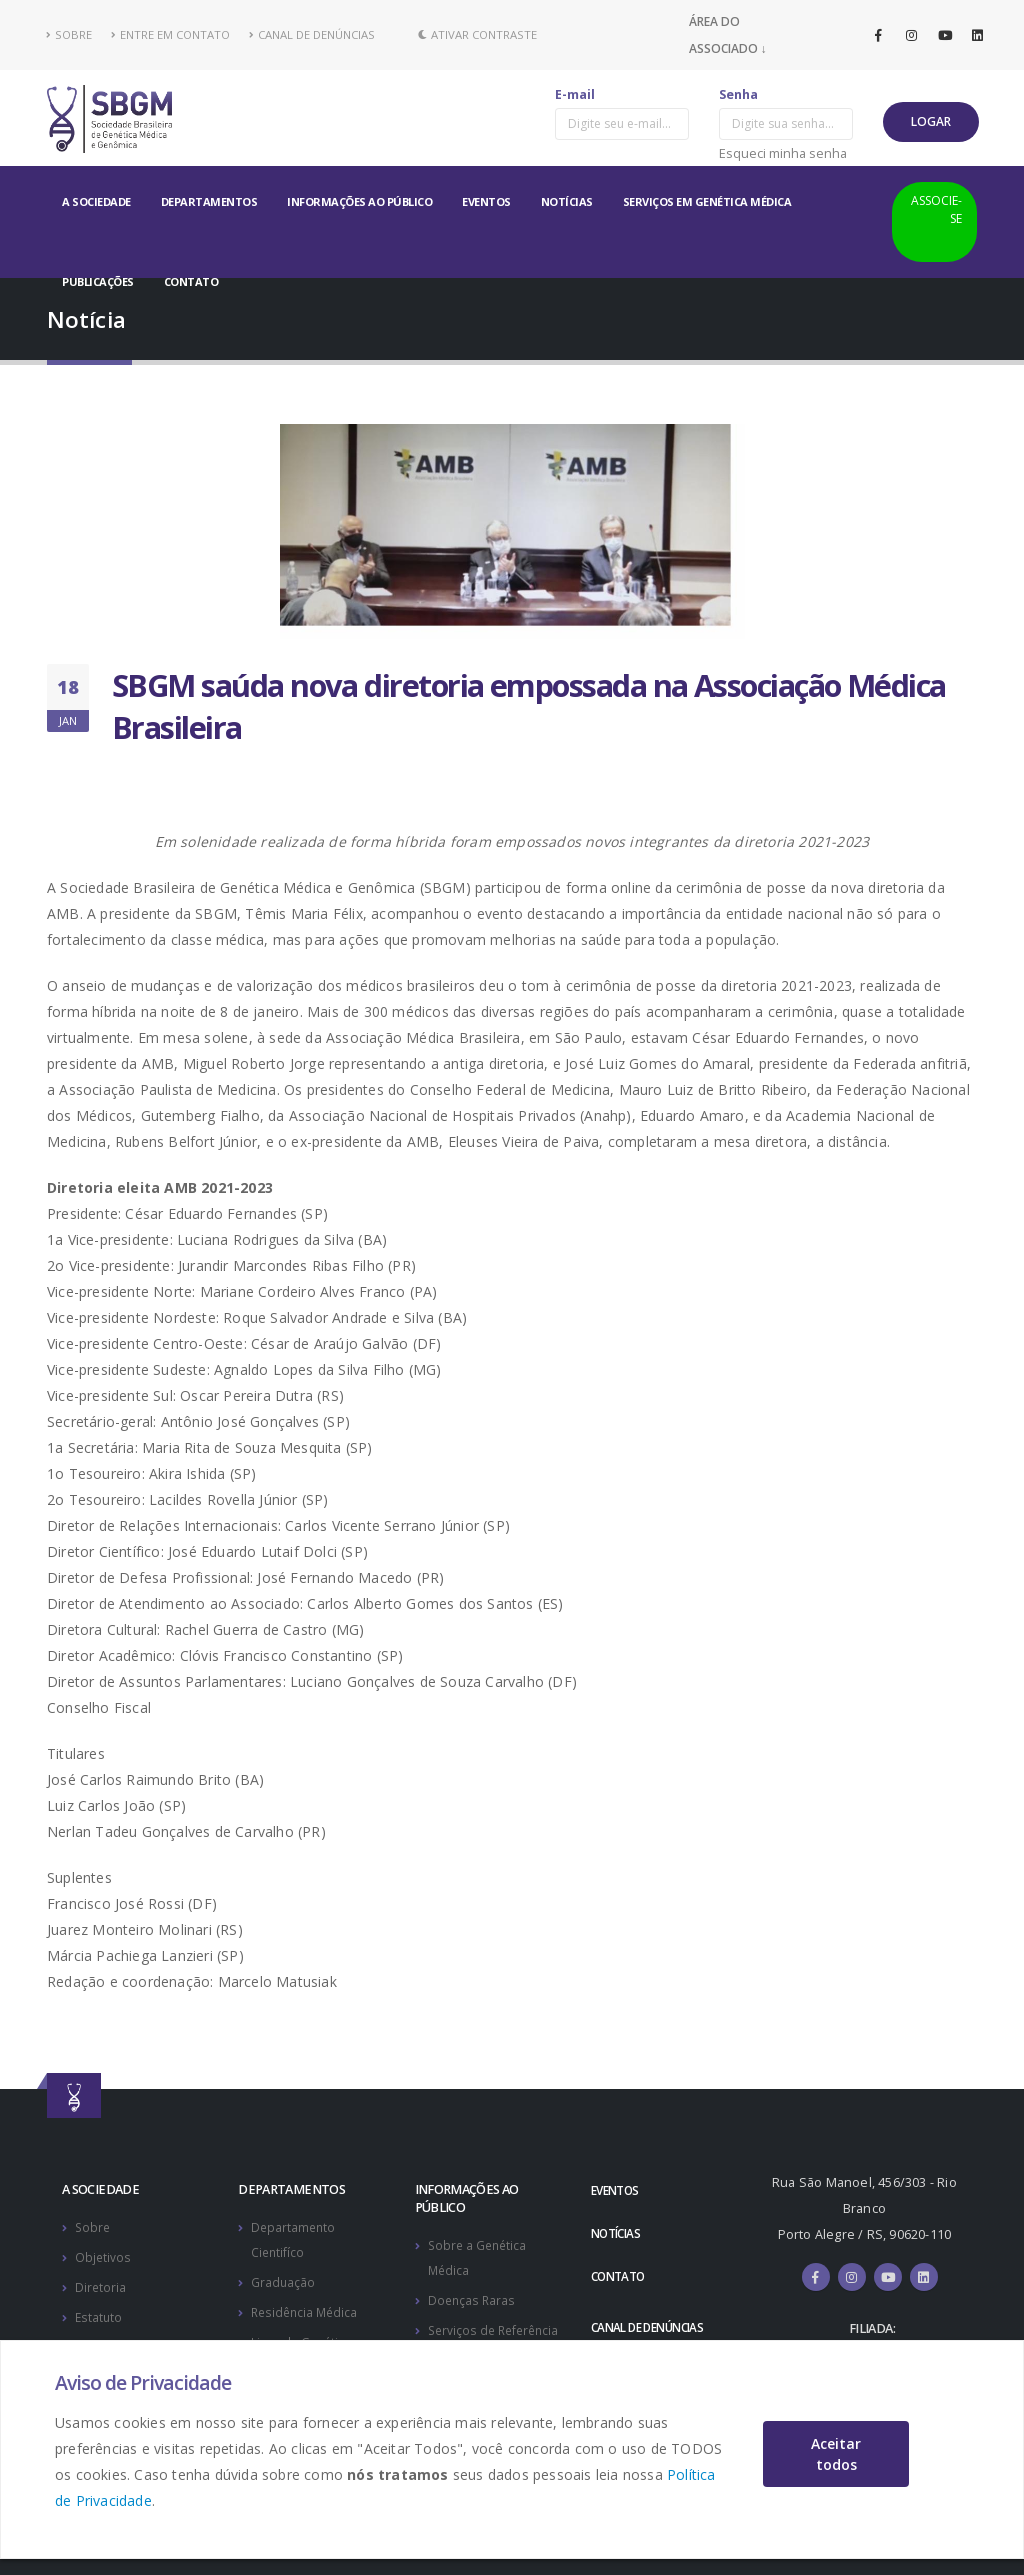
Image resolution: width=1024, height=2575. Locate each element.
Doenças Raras (473, 2297)
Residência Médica (307, 2308)
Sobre (93, 2226)
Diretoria (101, 2284)
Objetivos (103, 2255)
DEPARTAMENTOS (209, 201)
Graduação (283, 2279)
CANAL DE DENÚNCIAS (312, 34)
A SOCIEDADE (96, 201)
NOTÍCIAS (567, 201)
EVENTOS (486, 201)
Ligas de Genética (303, 2337)
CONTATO (191, 281)
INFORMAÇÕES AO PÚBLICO (359, 201)
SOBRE (69, 34)
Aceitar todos (836, 2454)
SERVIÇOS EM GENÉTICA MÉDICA (707, 201)
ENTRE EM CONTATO (170, 34)
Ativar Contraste (477, 34)
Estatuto (99, 2313)
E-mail (575, 94)
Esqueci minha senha (783, 153)
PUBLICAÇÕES (98, 281)
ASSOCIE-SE (936, 209)
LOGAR (931, 121)
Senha (738, 94)
